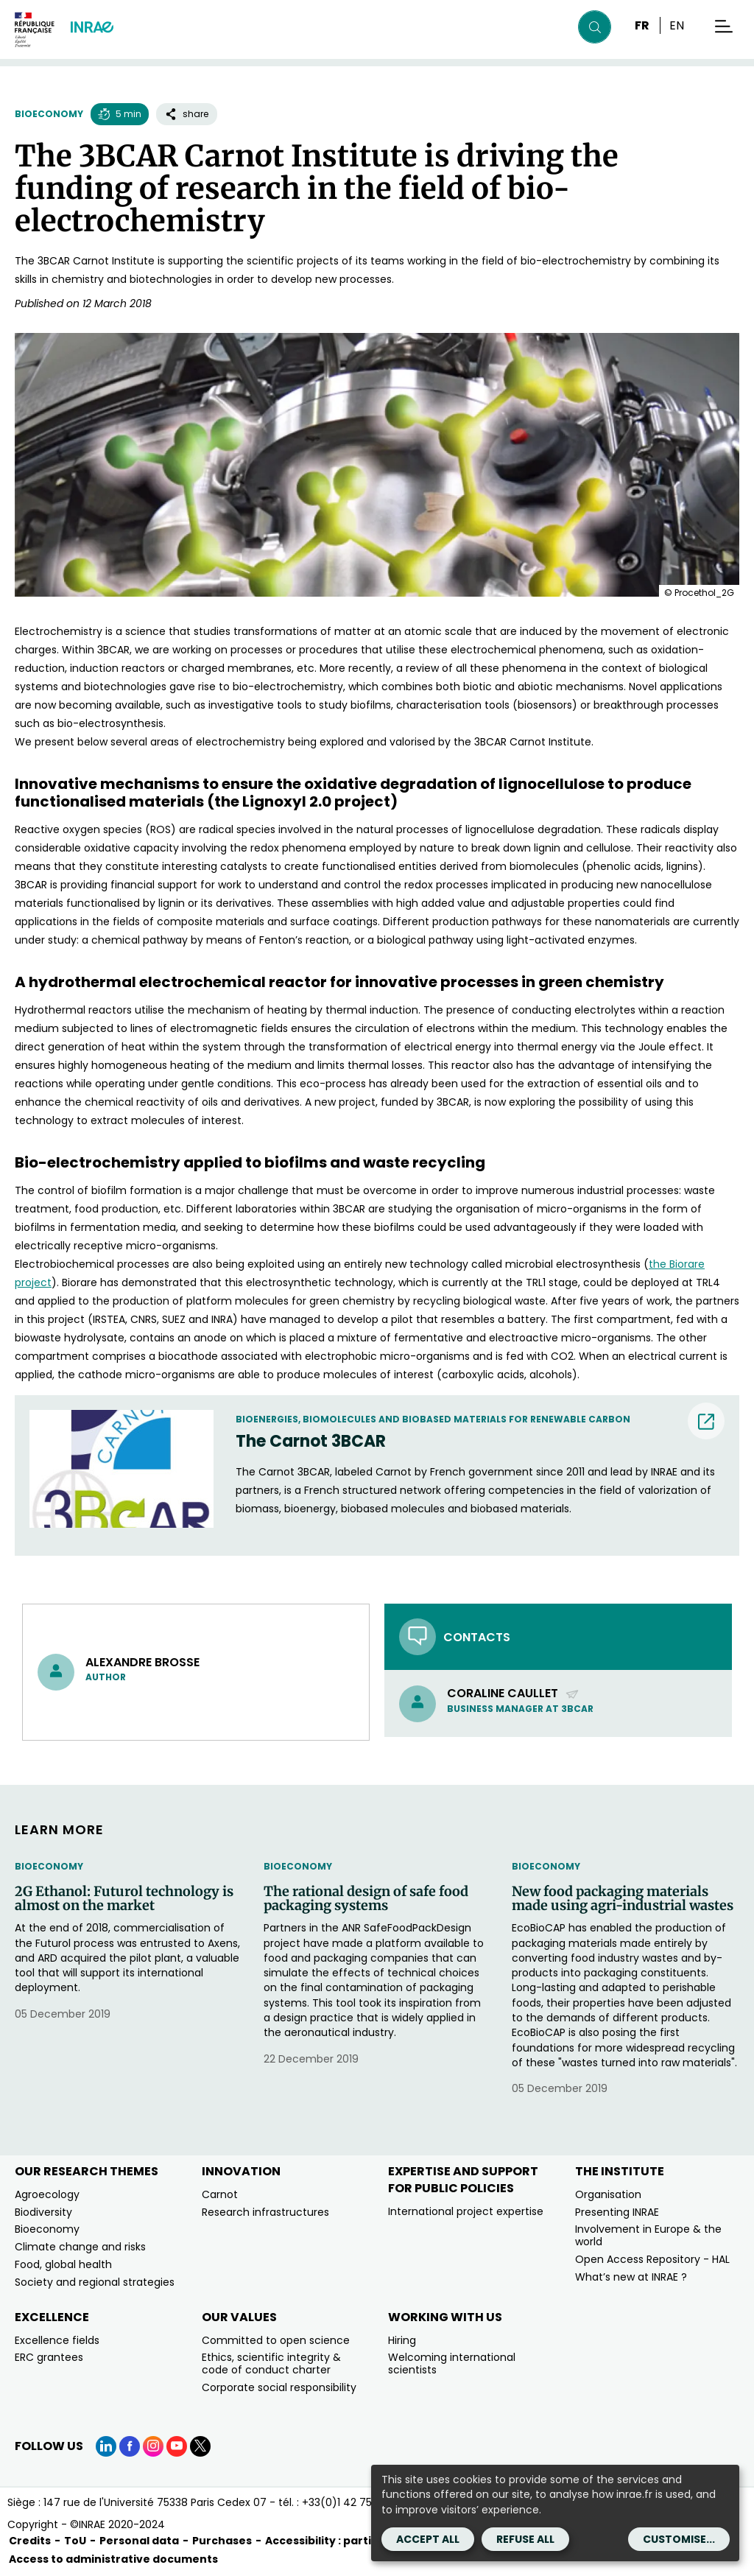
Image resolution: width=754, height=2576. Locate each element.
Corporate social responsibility (279, 2387)
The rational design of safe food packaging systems (366, 1899)
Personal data (139, 2540)
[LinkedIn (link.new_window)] (106, 2446)
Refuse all (525, 2539)
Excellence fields (57, 2340)
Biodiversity (43, 2212)
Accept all (427, 2539)
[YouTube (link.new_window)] (176, 2446)
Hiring (402, 2340)
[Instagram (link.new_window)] (153, 2446)
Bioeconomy (49, 114)
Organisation (608, 2194)
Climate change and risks (80, 2246)
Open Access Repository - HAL (652, 2259)
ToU (75, 2540)
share (186, 114)
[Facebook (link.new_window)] (129, 2446)
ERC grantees (49, 2357)
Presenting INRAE (617, 2212)
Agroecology (47, 2194)
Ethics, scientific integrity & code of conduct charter (271, 2363)
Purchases (222, 2540)
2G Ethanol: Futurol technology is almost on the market (124, 1899)
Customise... (679, 2539)
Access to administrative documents (113, 2559)
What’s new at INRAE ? (631, 2277)
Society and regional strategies (95, 2282)
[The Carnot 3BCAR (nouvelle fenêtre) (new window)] (480, 1441)
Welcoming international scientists (451, 2363)
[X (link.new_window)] (200, 2446)
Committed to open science (276, 2340)
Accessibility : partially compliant (358, 2540)
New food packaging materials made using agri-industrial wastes (622, 1899)
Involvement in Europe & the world (648, 2235)
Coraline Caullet (513, 1693)
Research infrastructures (265, 2212)
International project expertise (465, 2211)
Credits (30, 2540)
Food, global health (63, 2264)
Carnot (220, 2194)
